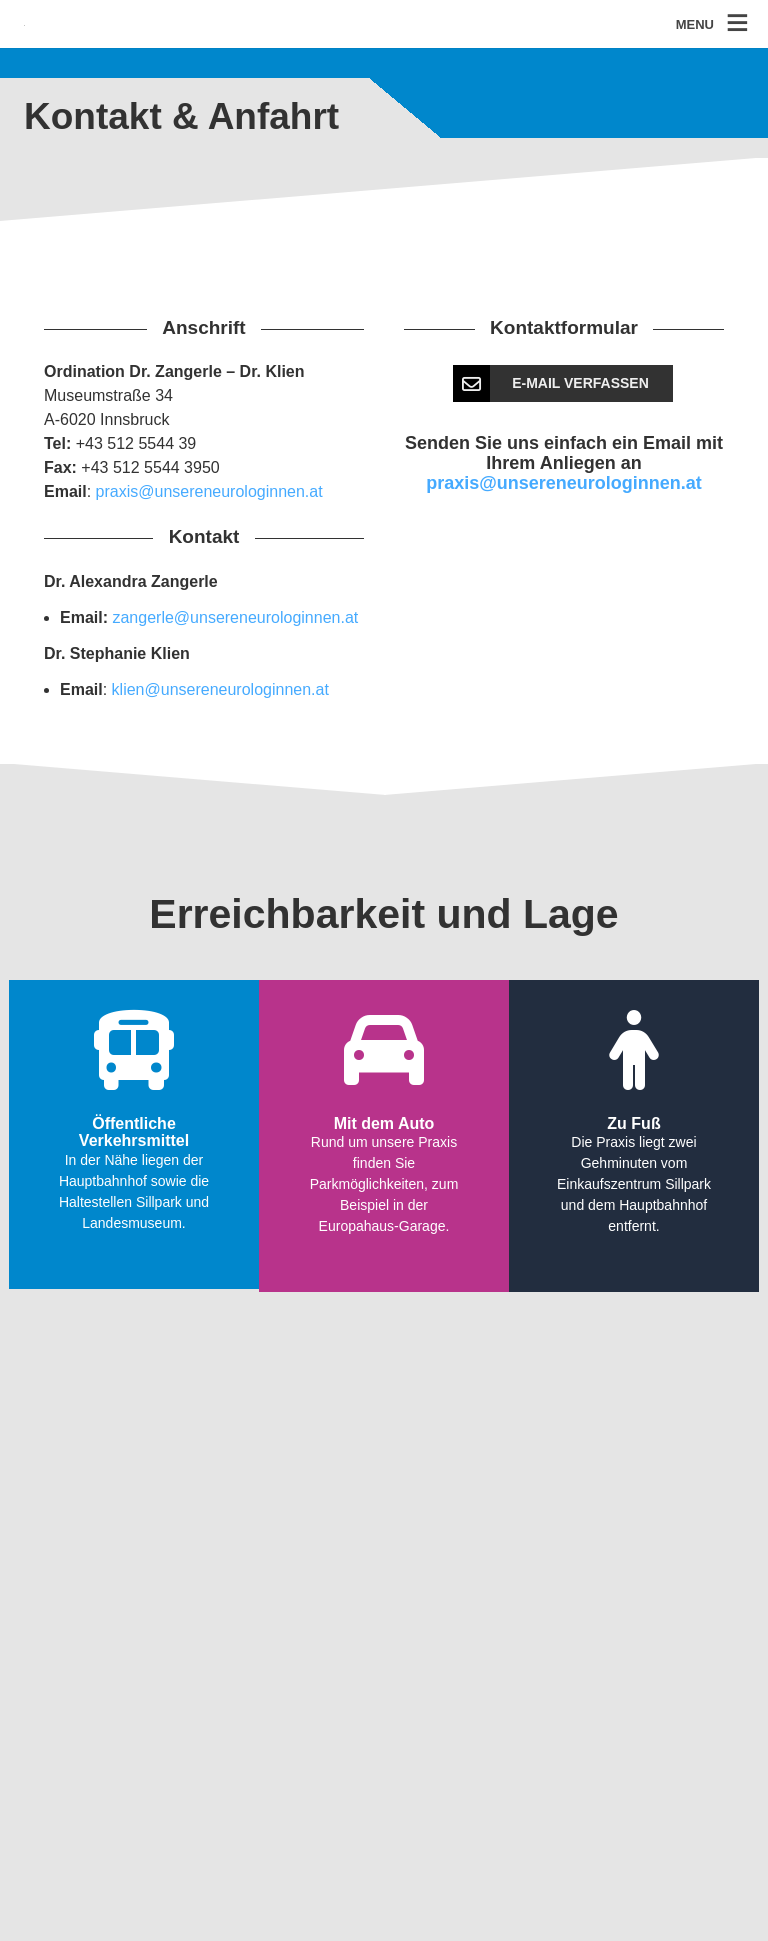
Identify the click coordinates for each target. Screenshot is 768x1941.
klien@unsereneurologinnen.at (220, 689)
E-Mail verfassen (552, 383)
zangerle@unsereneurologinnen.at (235, 617)
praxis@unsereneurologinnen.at (209, 491)
